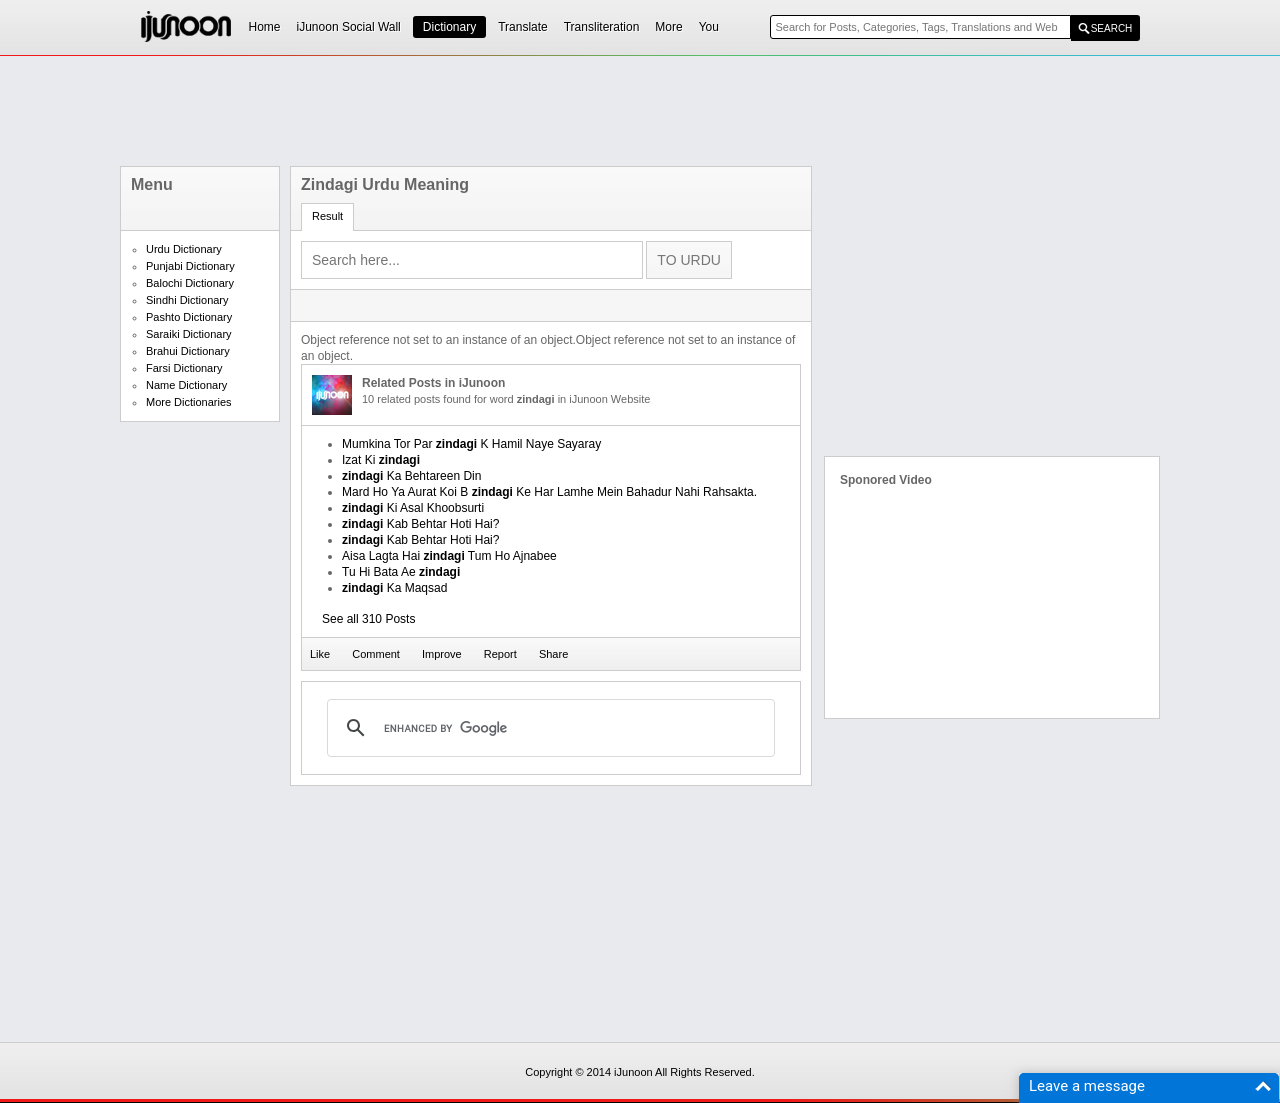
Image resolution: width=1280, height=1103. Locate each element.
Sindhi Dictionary (187, 300)
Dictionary (449, 27)
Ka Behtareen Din (411, 476)
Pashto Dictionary (189, 317)
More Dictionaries (189, 402)
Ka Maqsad (394, 588)
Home (265, 27)
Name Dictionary (186, 385)
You (709, 27)
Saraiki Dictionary (189, 334)
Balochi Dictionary (190, 283)
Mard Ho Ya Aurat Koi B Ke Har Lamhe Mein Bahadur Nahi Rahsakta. (549, 492)
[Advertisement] (640, 111)
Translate (523, 27)
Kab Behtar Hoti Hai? (420, 524)
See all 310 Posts (368, 619)
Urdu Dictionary (184, 249)
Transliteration (602, 27)
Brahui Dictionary (188, 351)
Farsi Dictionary (184, 368)
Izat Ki (381, 460)
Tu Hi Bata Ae (401, 572)
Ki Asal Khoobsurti (413, 508)
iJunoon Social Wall (349, 27)
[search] (548, 728)
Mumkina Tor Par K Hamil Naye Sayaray (471, 444)
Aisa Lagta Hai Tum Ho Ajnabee (449, 556)
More (668, 27)
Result (327, 216)
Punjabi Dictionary (190, 266)
